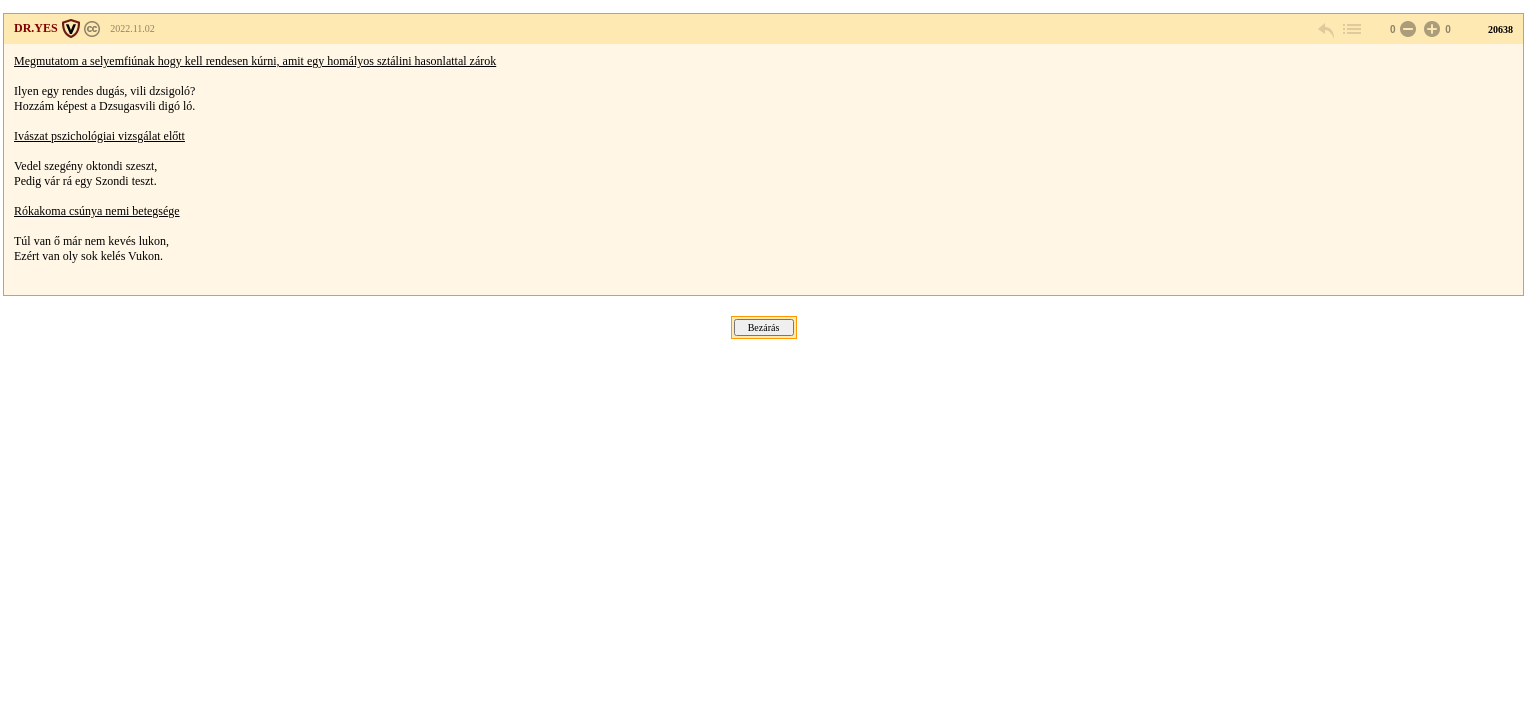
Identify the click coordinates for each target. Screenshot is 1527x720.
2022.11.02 (132, 28)
